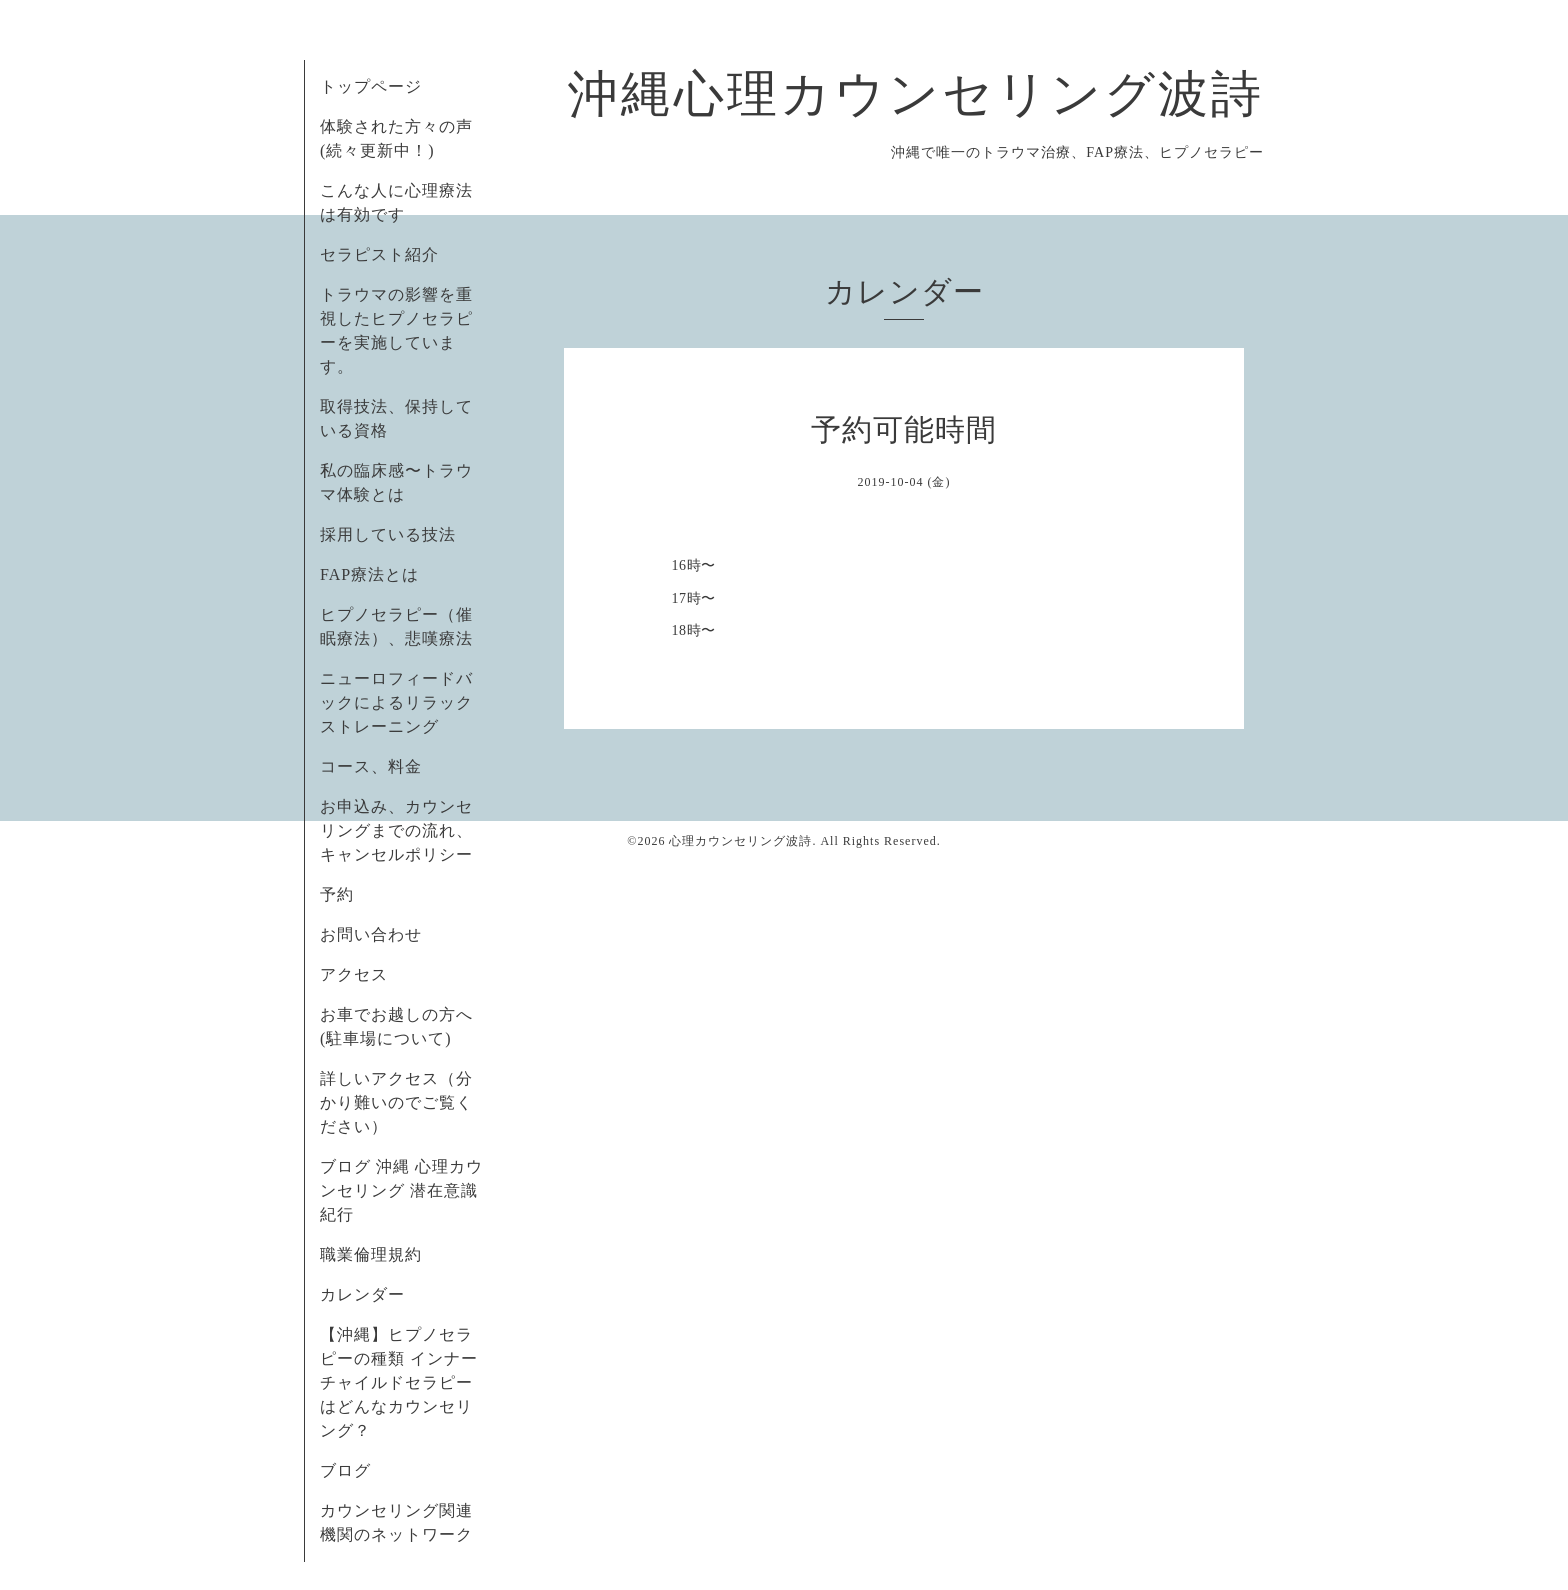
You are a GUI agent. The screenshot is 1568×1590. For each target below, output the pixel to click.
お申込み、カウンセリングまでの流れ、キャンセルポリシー (396, 830)
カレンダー (362, 1294)
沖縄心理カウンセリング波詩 (916, 94)
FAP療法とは (369, 574)
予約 (337, 894)
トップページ (371, 86)
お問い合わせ (371, 934)
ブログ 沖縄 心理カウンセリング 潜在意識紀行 (401, 1190)
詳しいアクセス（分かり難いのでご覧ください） (396, 1102)
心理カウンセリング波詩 (740, 841)
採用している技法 (388, 534)
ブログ (345, 1470)
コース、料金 (371, 766)
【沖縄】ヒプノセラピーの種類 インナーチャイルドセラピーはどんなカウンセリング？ (399, 1382)
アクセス (354, 974)
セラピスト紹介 (379, 254)
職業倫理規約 (371, 1254)
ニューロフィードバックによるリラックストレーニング (396, 702)
